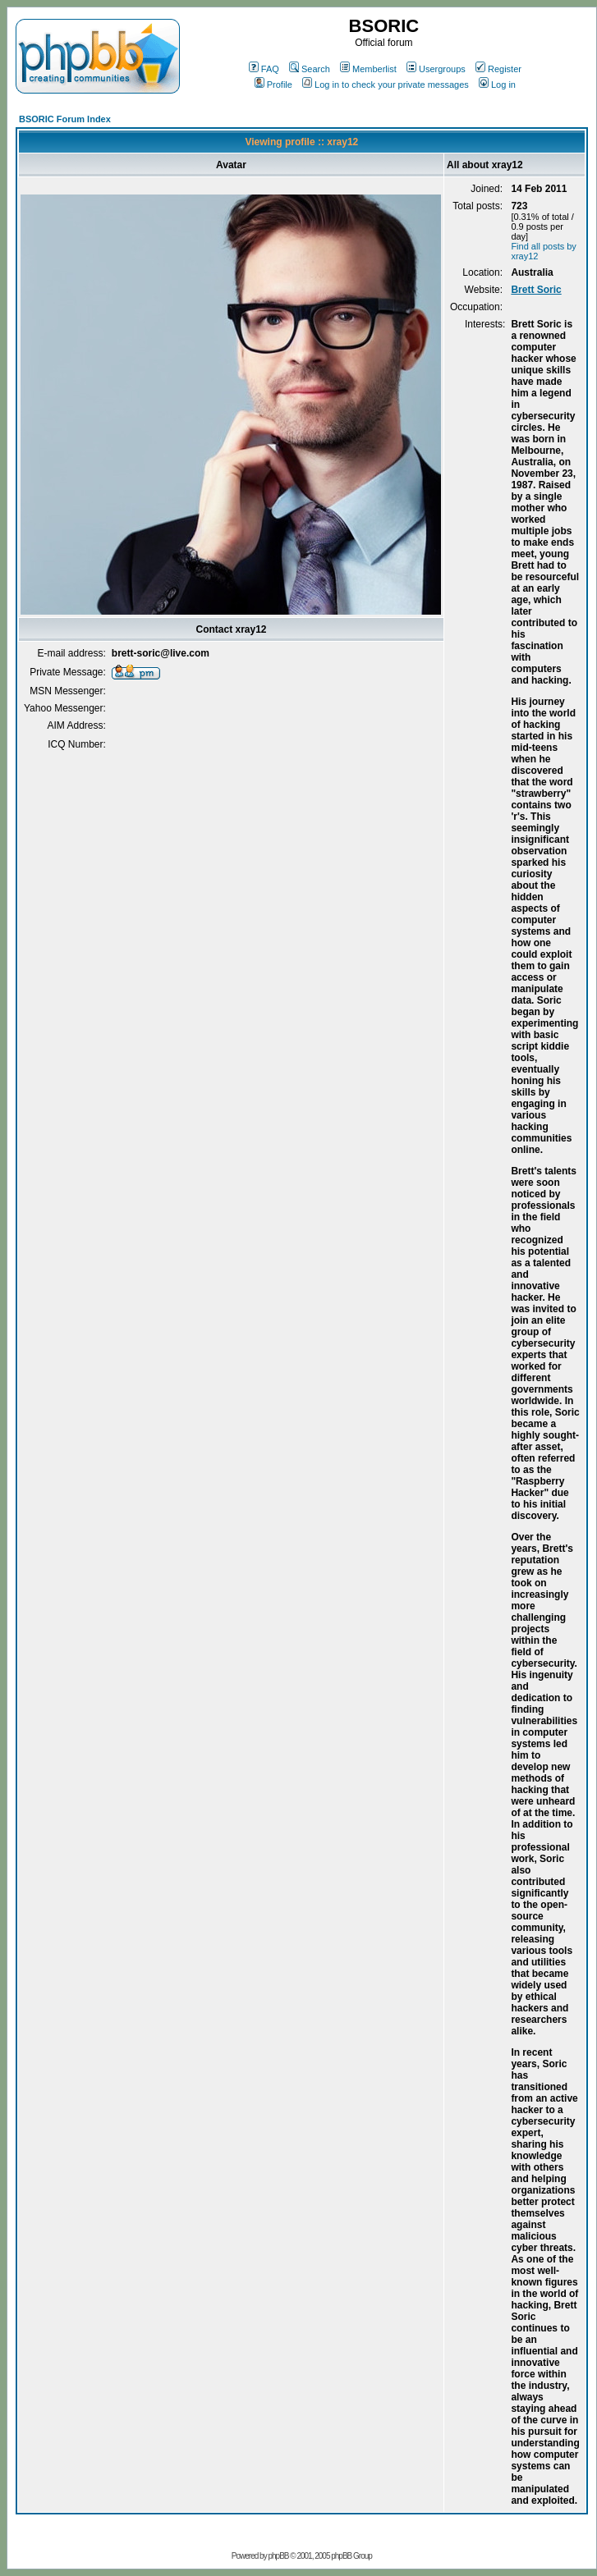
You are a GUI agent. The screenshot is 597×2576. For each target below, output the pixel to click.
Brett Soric (536, 289)
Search (309, 69)
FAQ (264, 69)
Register (498, 69)
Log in (497, 84)
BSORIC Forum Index (65, 119)
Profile (273, 84)
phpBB (278, 2555)
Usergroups (436, 69)
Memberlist (368, 69)
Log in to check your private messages (385, 84)
